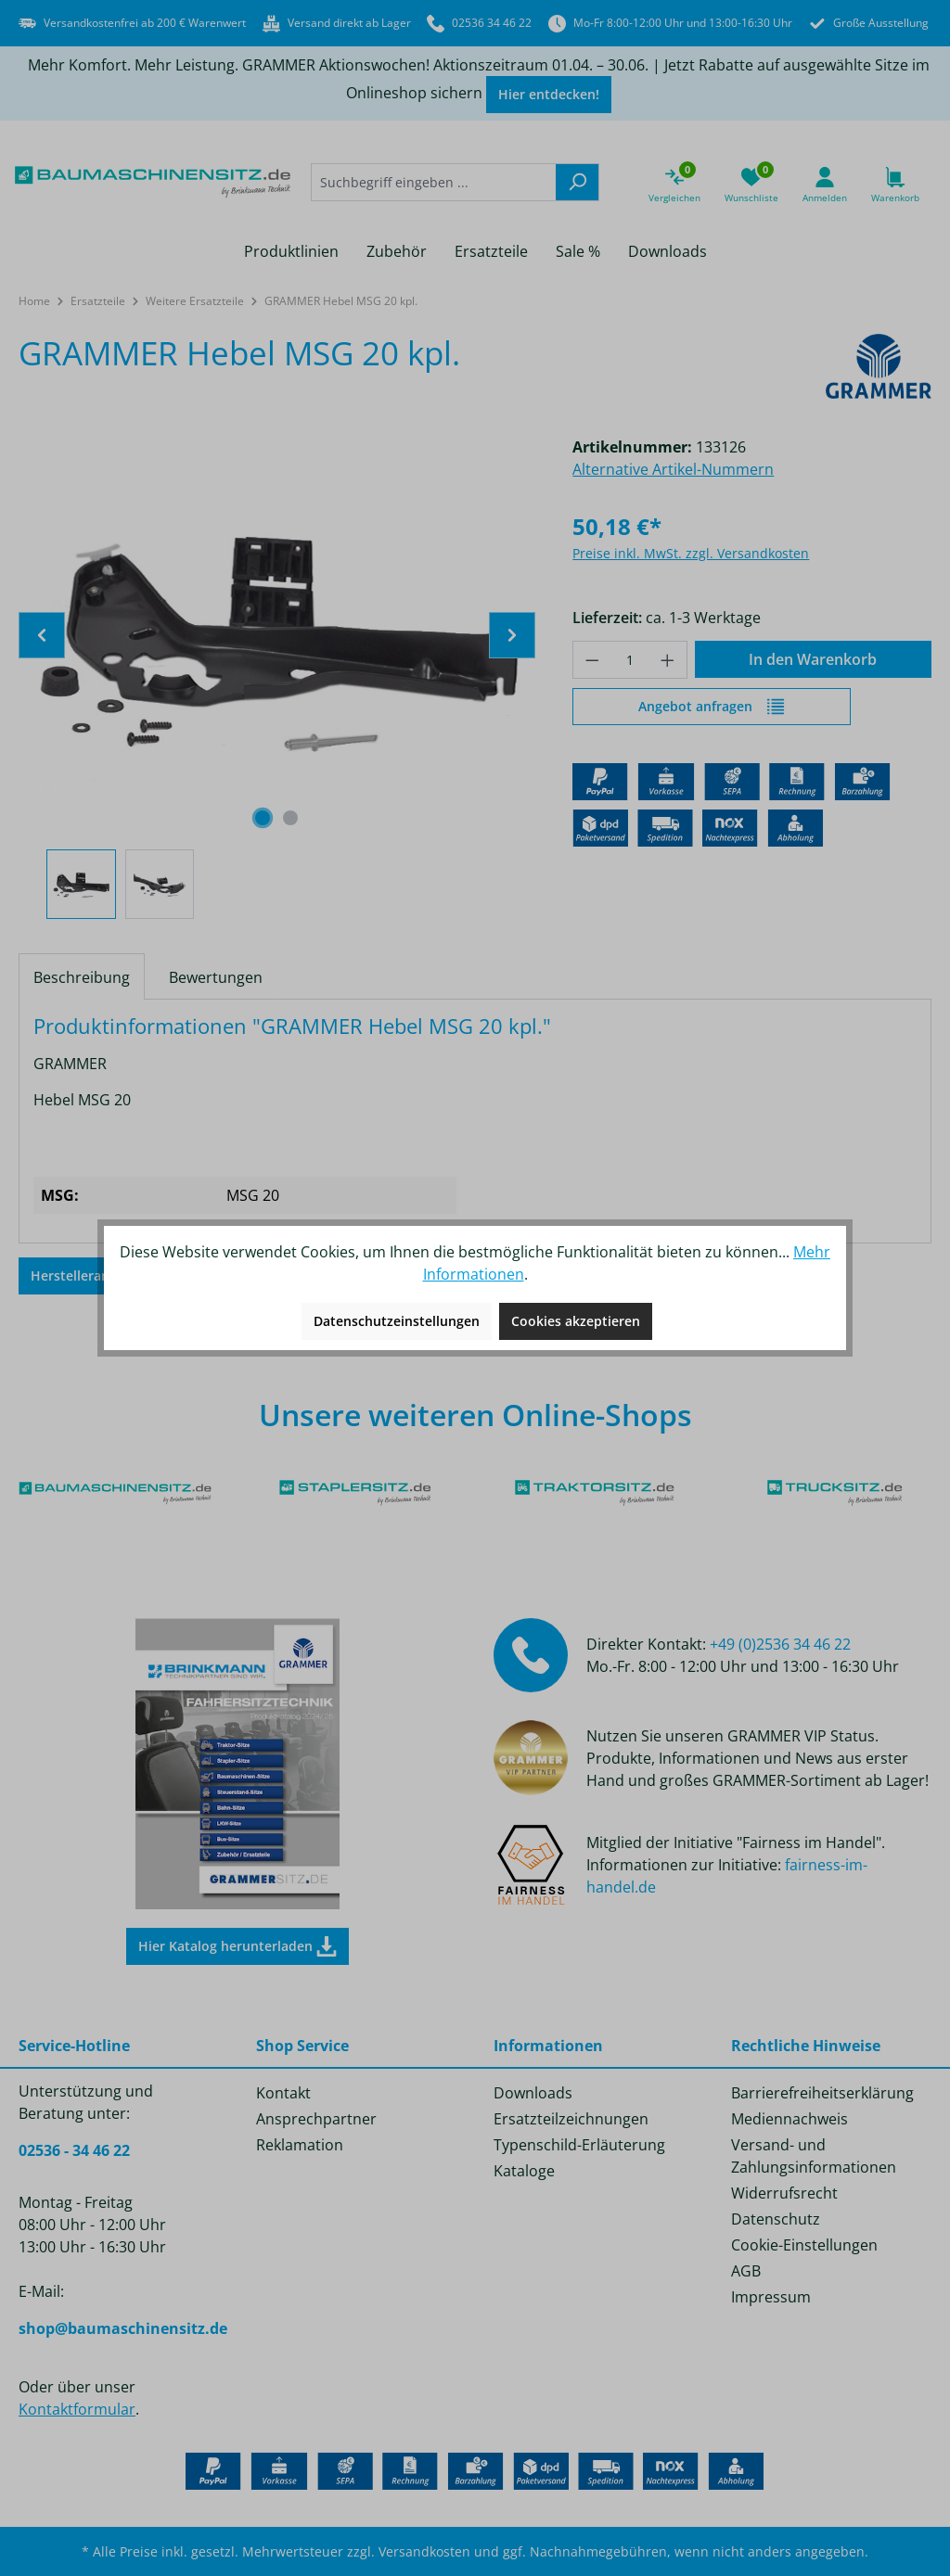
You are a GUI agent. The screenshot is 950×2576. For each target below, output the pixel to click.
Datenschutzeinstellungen (397, 1321)
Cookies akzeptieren (575, 1321)
